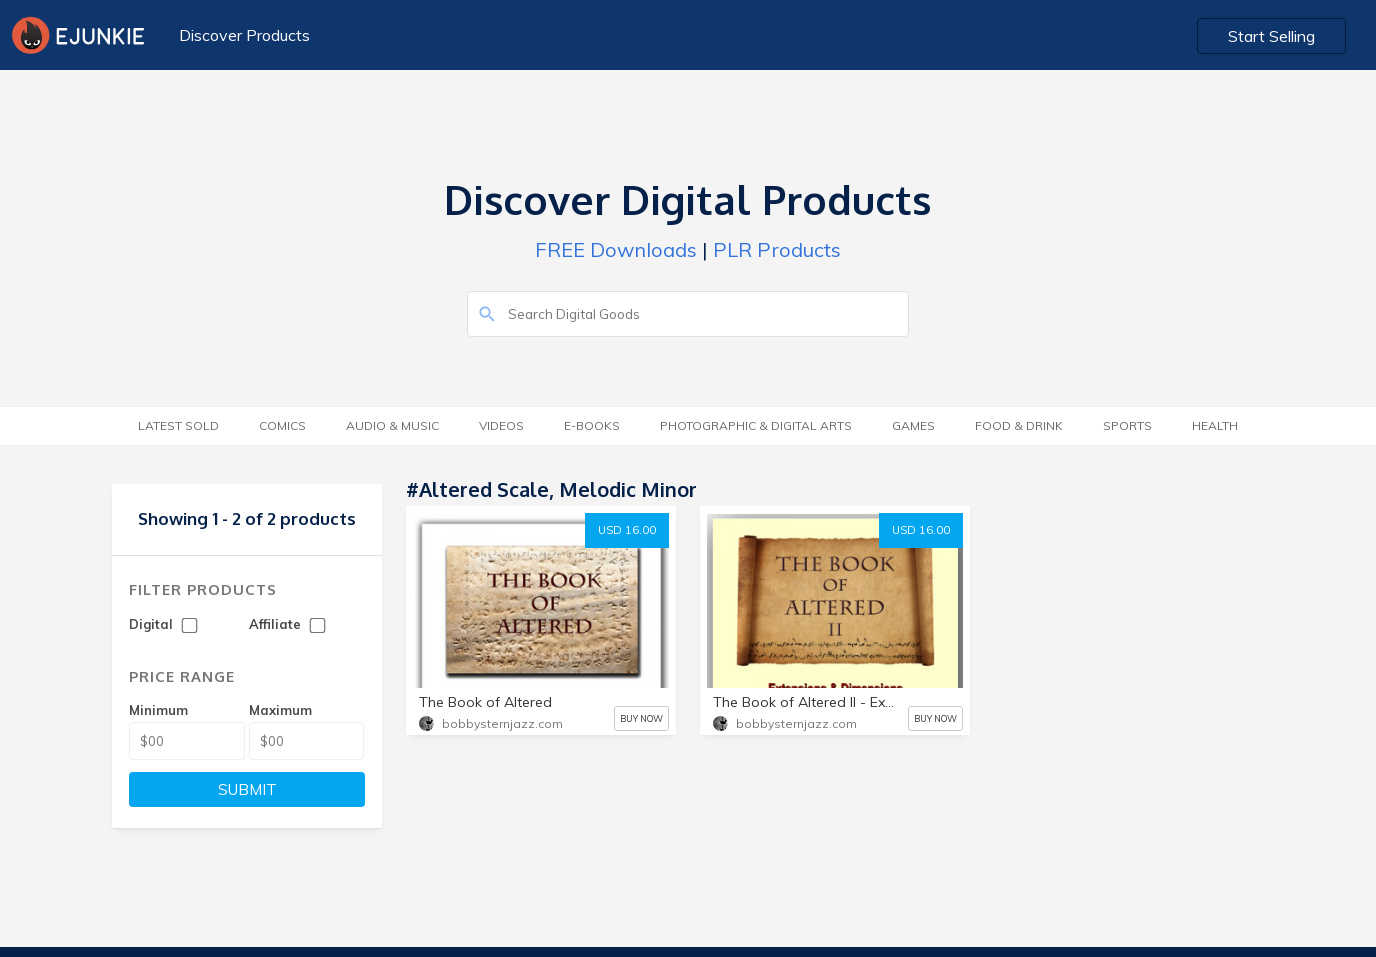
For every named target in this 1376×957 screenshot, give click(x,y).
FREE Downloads (616, 249)
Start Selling (1271, 36)
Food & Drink (1019, 425)
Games (913, 425)
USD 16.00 (627, 530)
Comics (282, 425)
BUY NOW (641, 718)
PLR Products (777, 249)
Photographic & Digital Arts (756, 425)
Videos (501, 425)
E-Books (592, 425)
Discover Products (244, 35)
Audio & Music (392, 425)
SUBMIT (247, 789)
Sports (1127, 425)
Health (1215, 425)
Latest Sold (178, 425)
